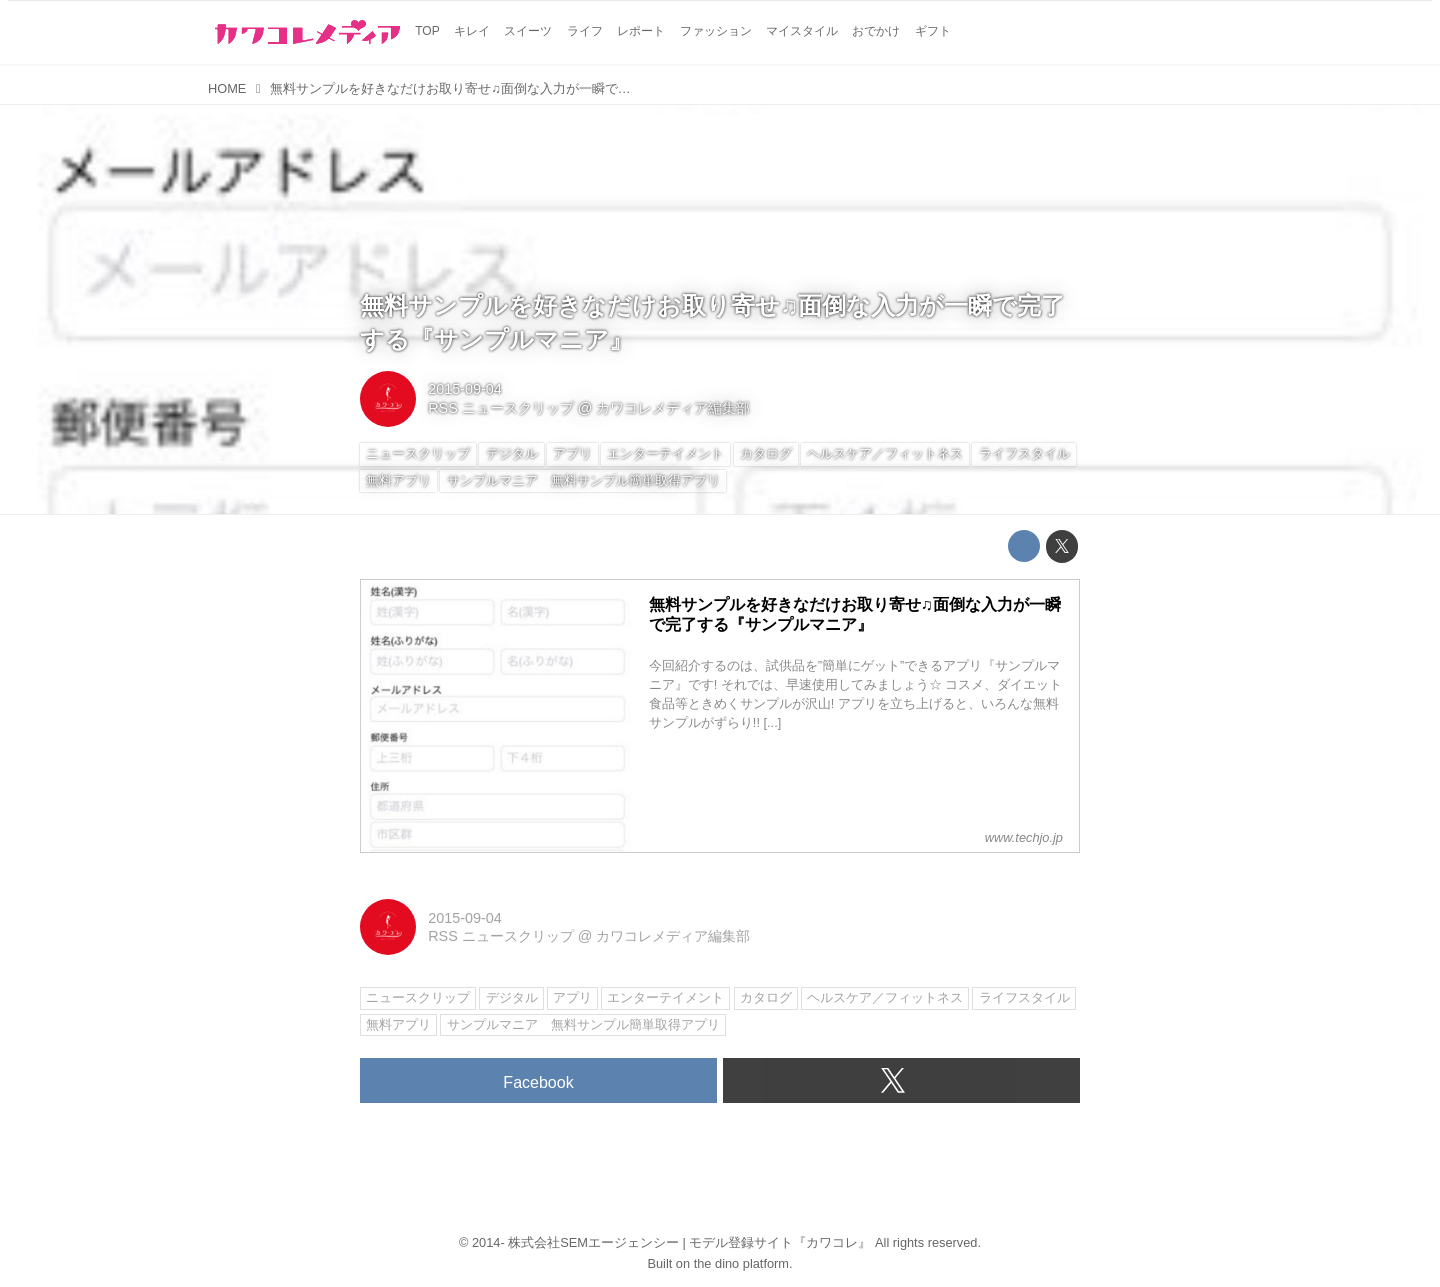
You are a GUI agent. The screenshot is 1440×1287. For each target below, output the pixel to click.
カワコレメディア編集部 (673, 408)
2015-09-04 (465, 389)
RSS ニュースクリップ (501, 408)
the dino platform (741, 1263)
